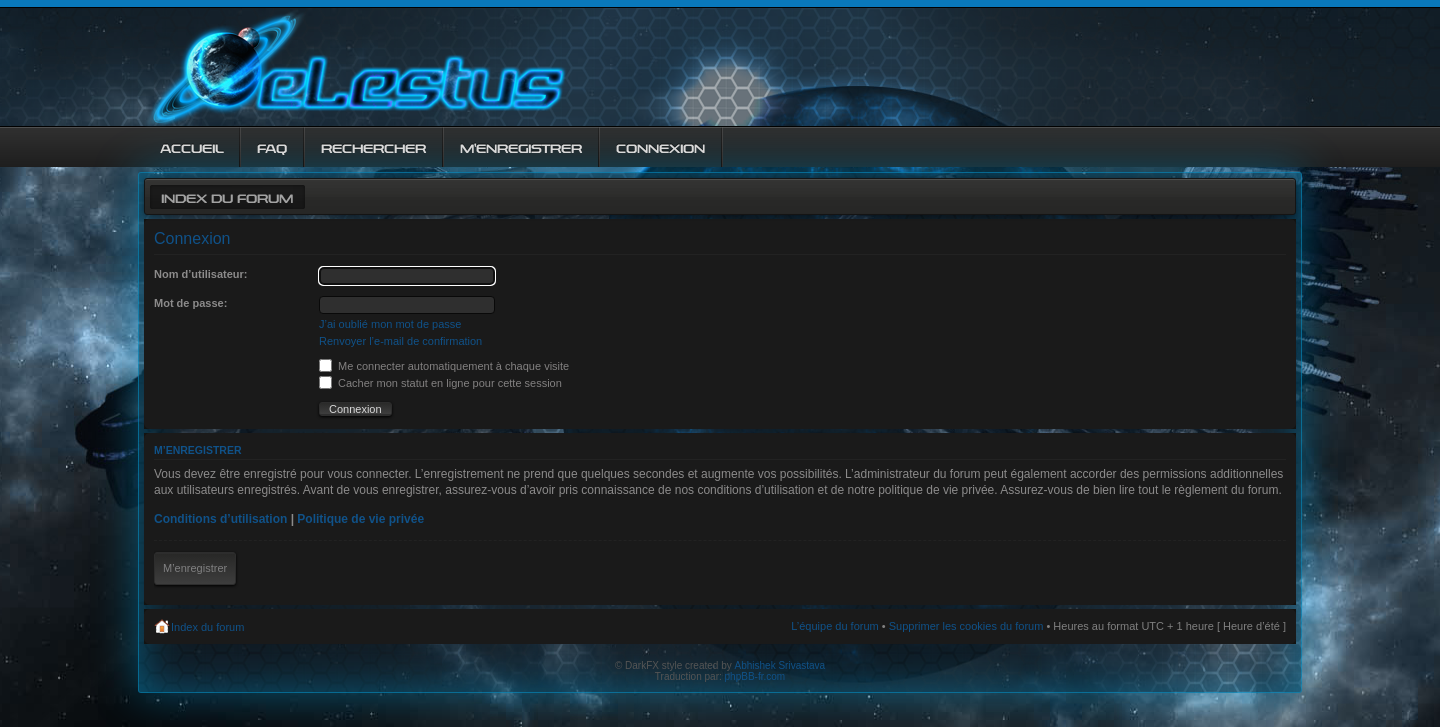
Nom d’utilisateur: (201, 274)
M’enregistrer (195, 568)
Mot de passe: (190, 303)
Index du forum (227, 196)
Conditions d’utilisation (220, 519)
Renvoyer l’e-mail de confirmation (400, 341)
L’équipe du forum (834, 626)
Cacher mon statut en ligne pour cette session (440, 383)
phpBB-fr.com (755, 676)
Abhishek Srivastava (780, 665)
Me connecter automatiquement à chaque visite (444, 366)
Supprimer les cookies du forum (966, 626)
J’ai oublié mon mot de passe (390, 324)
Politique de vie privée (360, 519)
